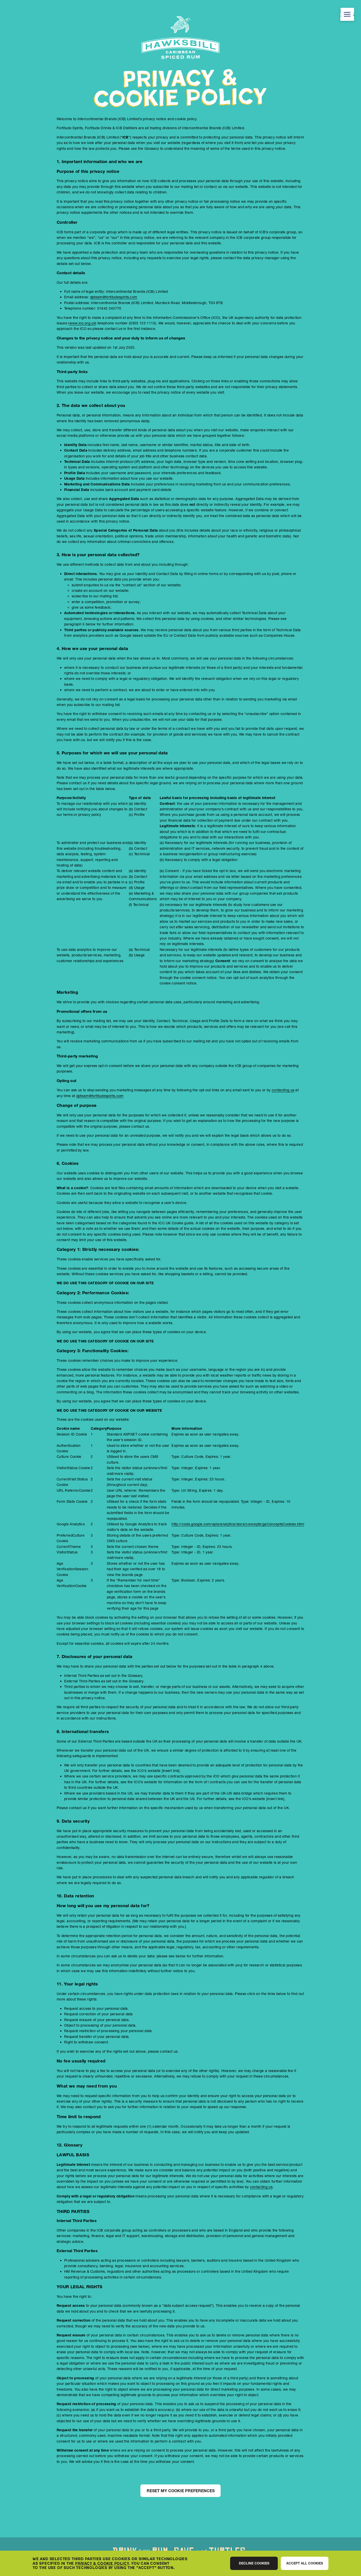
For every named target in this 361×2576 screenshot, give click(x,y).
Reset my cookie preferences (181, 2490)
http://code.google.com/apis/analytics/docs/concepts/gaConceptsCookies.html (237, 1524)
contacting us (283, 1090)
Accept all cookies (304, 2563)
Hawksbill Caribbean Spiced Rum (180, 37)
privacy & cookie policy (102, 2563)
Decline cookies (254, 2563)
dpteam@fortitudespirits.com (113, 297)
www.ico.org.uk (82, 323)
